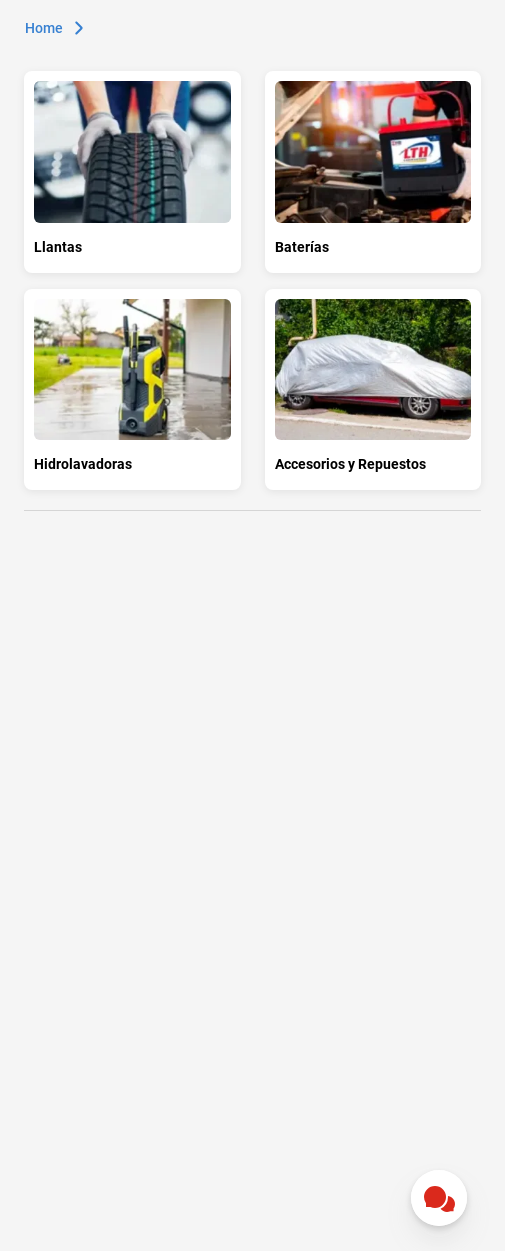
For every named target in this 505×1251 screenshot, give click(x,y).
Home (44, 28)
